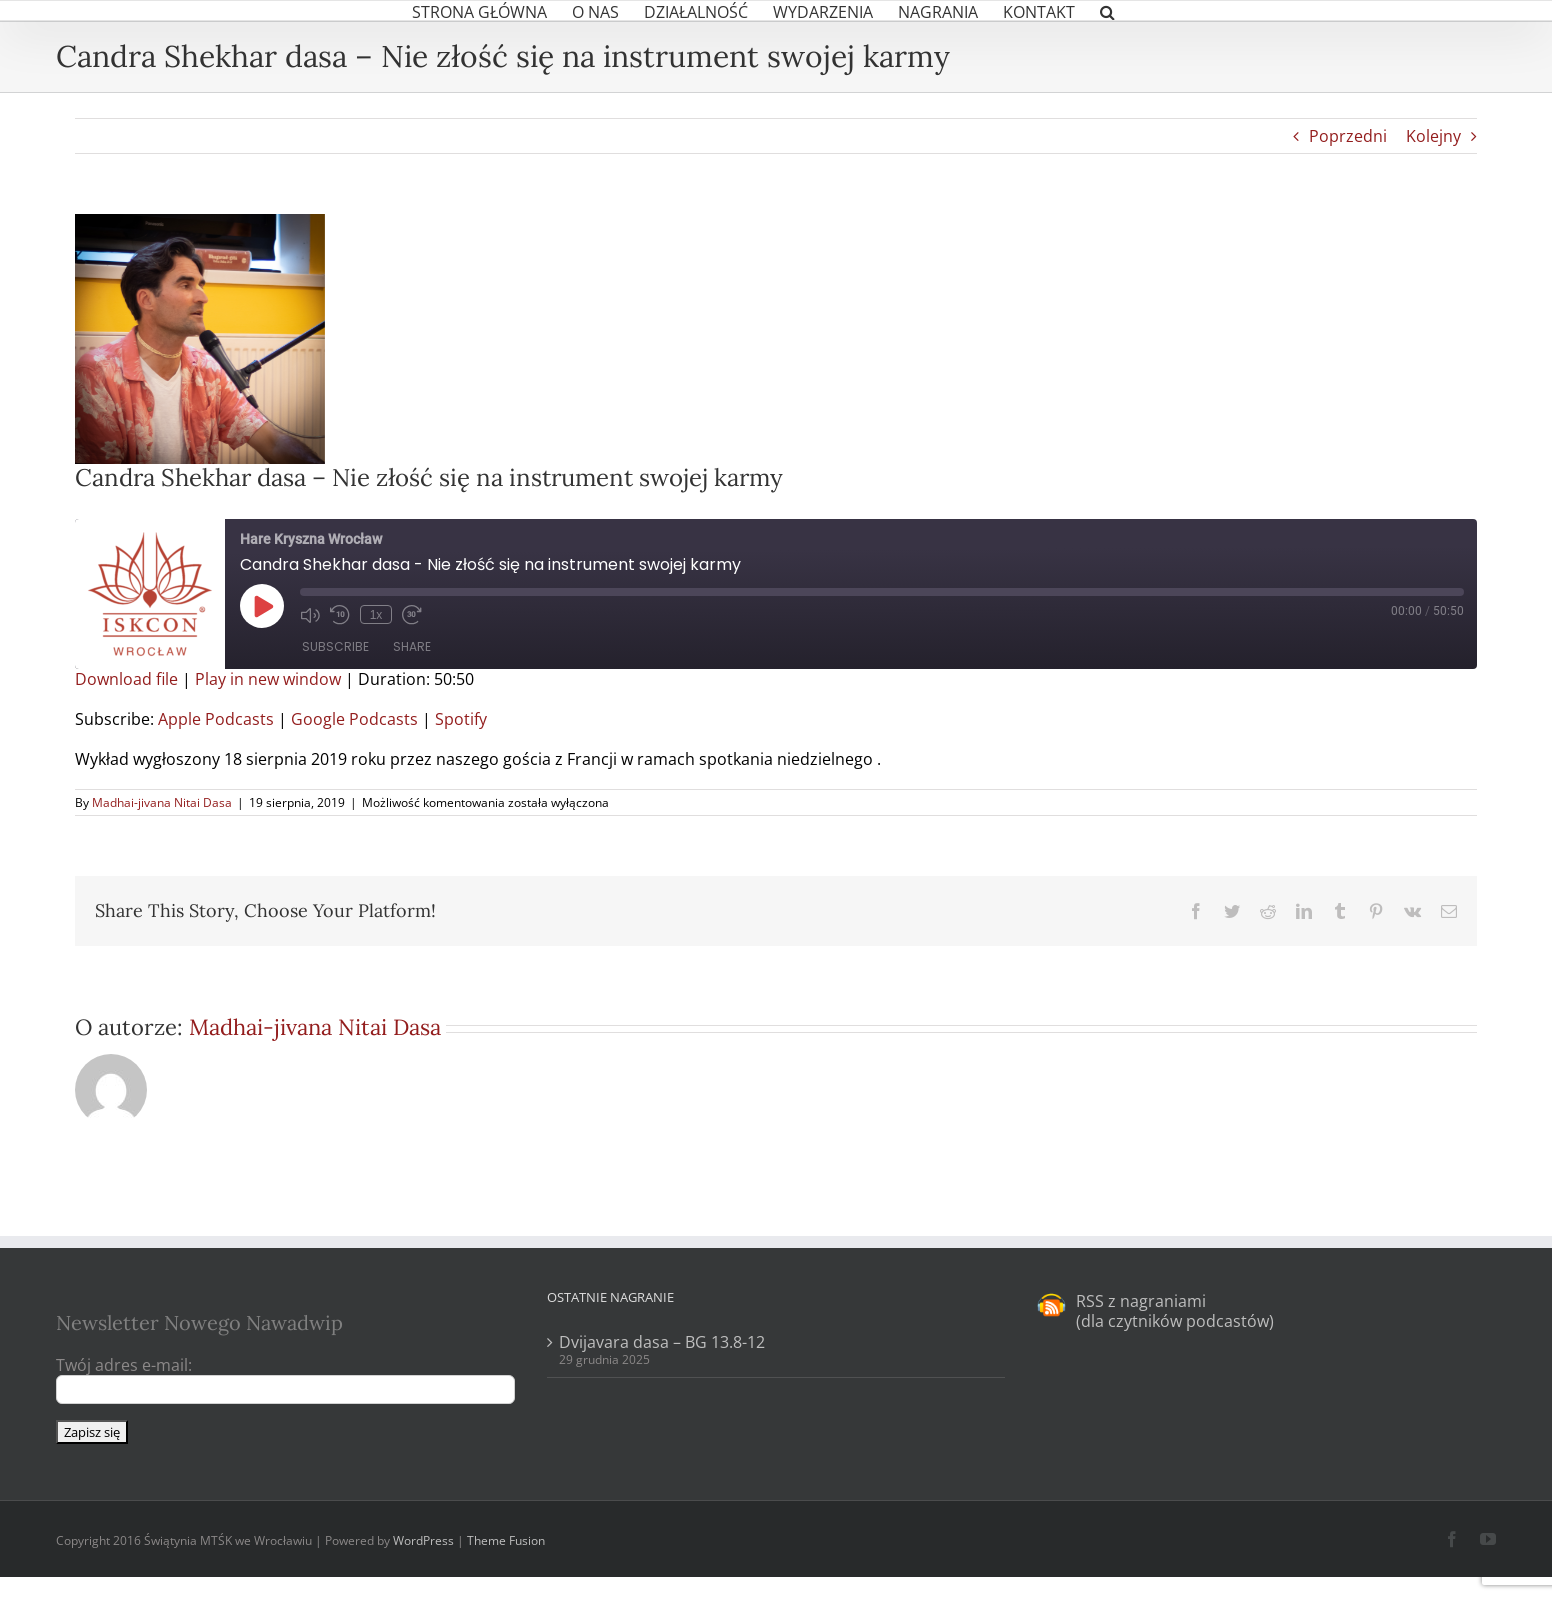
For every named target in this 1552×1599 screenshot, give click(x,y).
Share (412, 646)
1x (375, 615)
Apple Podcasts (216, 719)
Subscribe (335, 646)
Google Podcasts (354, 719)
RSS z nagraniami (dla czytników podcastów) (1175, 1311)
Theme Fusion (506, 1540)
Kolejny (1433, 136)
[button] (1107, 10)
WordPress (423, 1540)
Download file (126, 679)
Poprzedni (1348, 136)
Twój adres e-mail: (124, 1365)
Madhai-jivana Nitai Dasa (162, 802)
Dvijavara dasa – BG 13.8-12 (662, 1342)
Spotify (461, 719)
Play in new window (268, 679)
